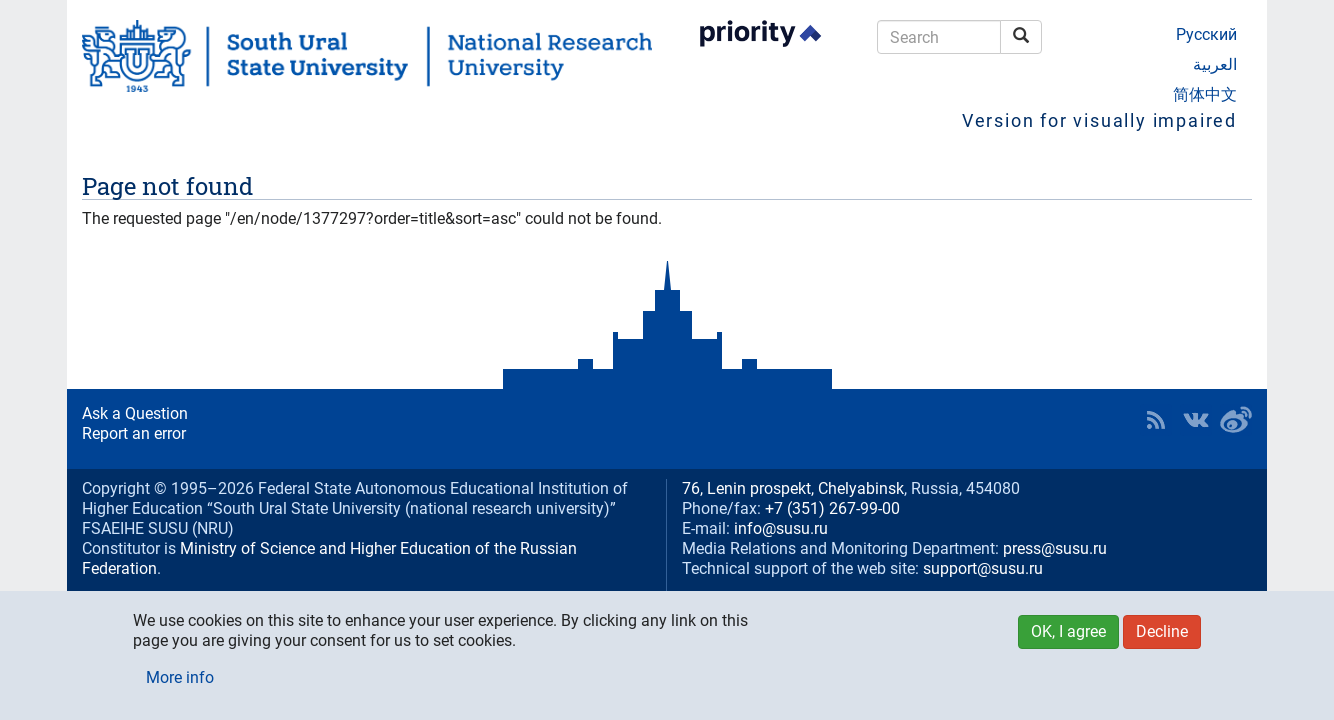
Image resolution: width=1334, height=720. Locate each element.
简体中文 (1205, 94)
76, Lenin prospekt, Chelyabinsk (793, 488)
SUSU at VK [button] (1196, 420)
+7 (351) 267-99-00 (832, 508)
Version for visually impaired (1099, 120)
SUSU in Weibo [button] (1236, 420)
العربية (1215, 64)
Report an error (134, 433)
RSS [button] (1156, 420)
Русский (1206, 34)
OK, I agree (1068, 631)
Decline (1162, 631)
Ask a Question (135, 413)
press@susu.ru (1055, 548)
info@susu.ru (781, 528)
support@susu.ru (983, 568)
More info (180, 677)
